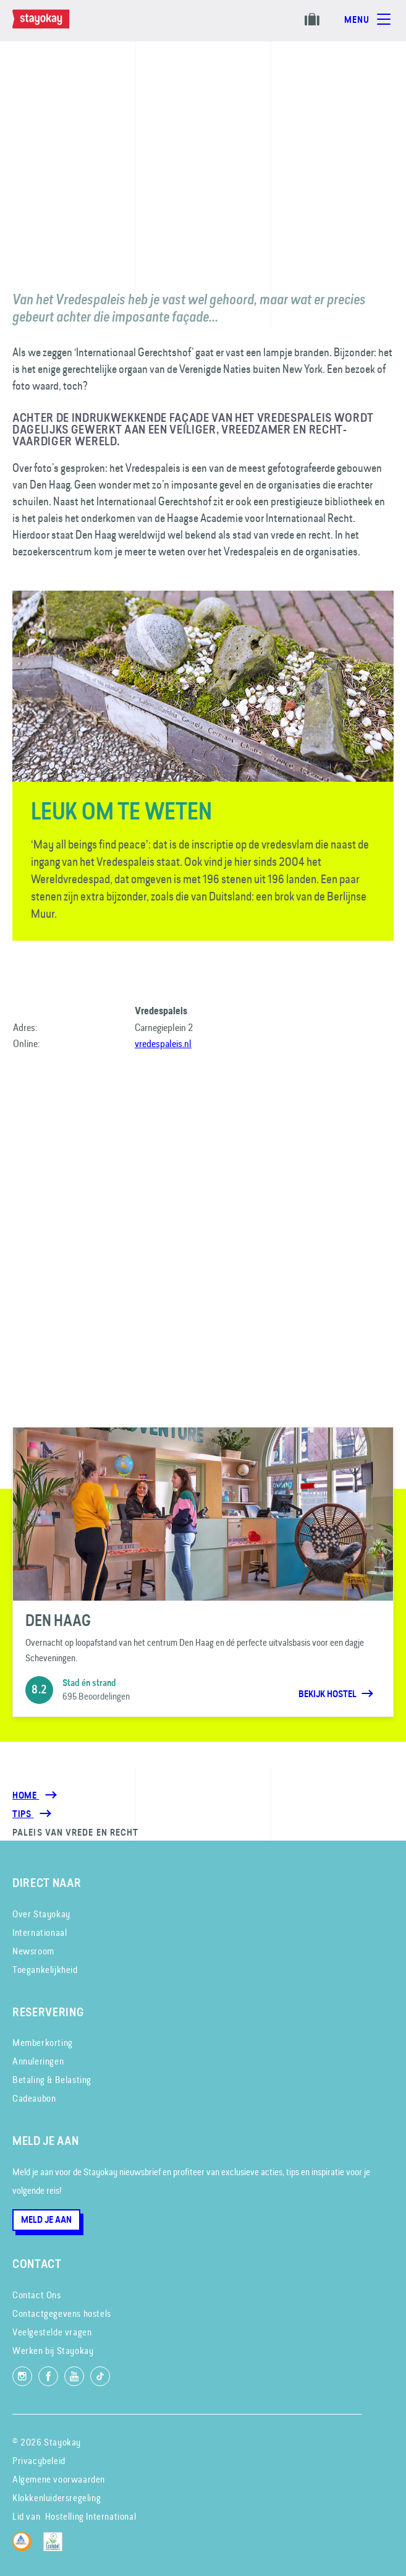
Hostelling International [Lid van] (90, 2516)
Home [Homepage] (25, 1795)
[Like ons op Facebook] (48, 2376)
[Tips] (22, 1814)
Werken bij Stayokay (52, 2350)
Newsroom (33, 1951)
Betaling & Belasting (51, 2079)
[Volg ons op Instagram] (22, 2376)
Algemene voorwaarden (58, 2479)
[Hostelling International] (25, 2547)
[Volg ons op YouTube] (74, 2376)
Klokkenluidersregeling (56, 2497)
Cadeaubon (34, 2098)
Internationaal (39, 1932)
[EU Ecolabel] (56, 2547)
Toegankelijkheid (45, 1969)
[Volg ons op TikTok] (100, 2376)
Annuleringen (38, 2061)
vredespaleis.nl (163, 1043)
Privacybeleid (39, 2460)
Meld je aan (46, 2219)
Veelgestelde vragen (51, 2332)
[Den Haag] (203, 1572)
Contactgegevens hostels (61, 2313)
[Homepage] (53, 25)
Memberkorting (42, 2042)
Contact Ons (36, 2294)
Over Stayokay (41, 1913)
